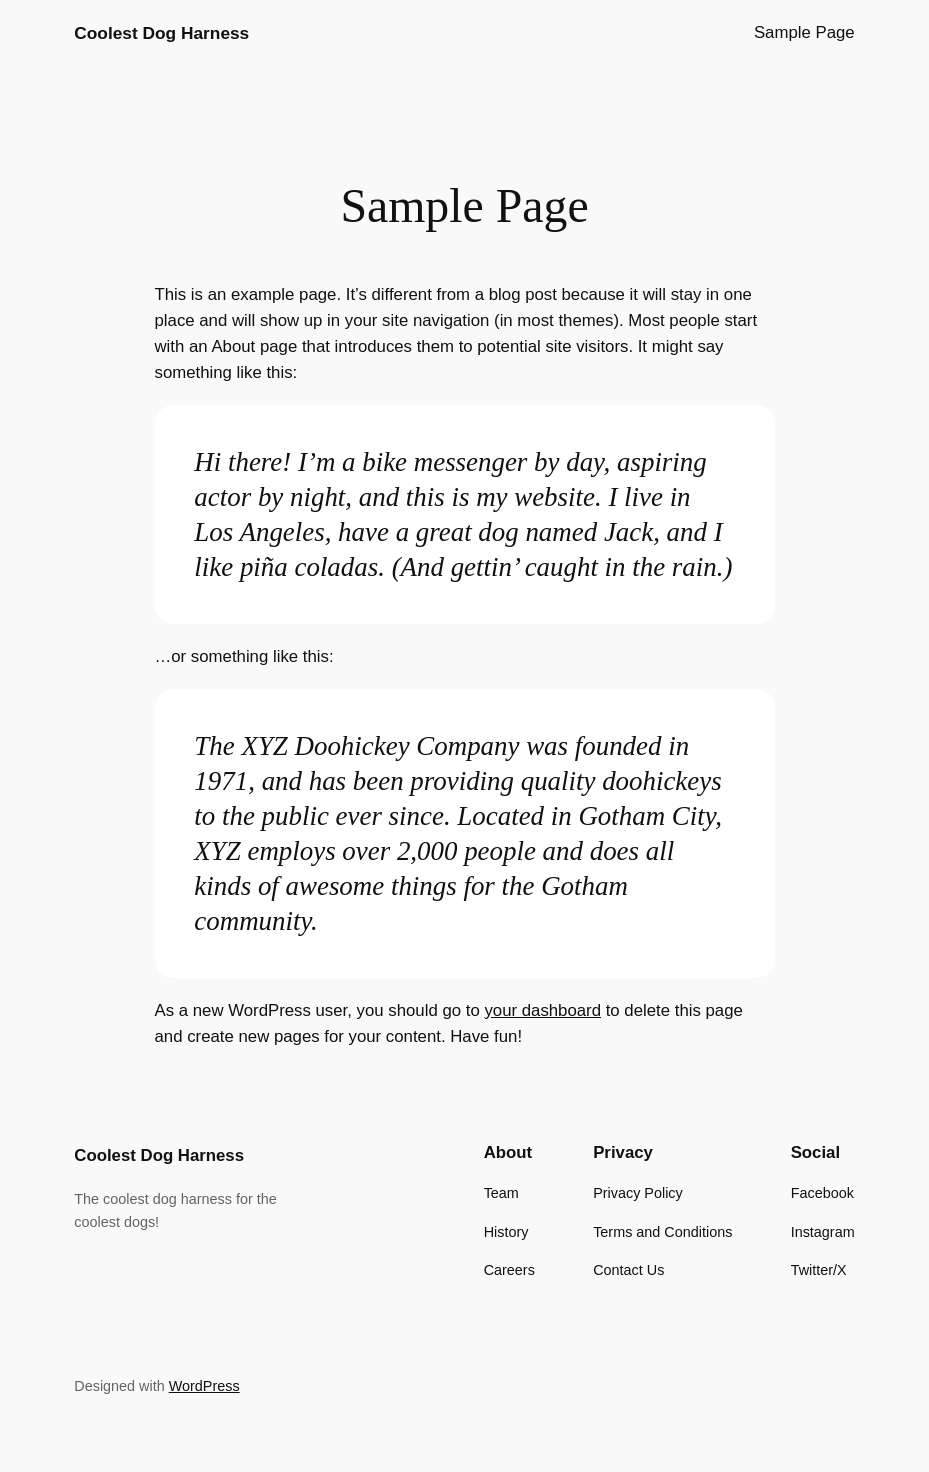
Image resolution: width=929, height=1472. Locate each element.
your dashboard (542, 1010)
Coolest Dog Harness (161, 33)
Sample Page (804, 32)
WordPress (204, 1386)
